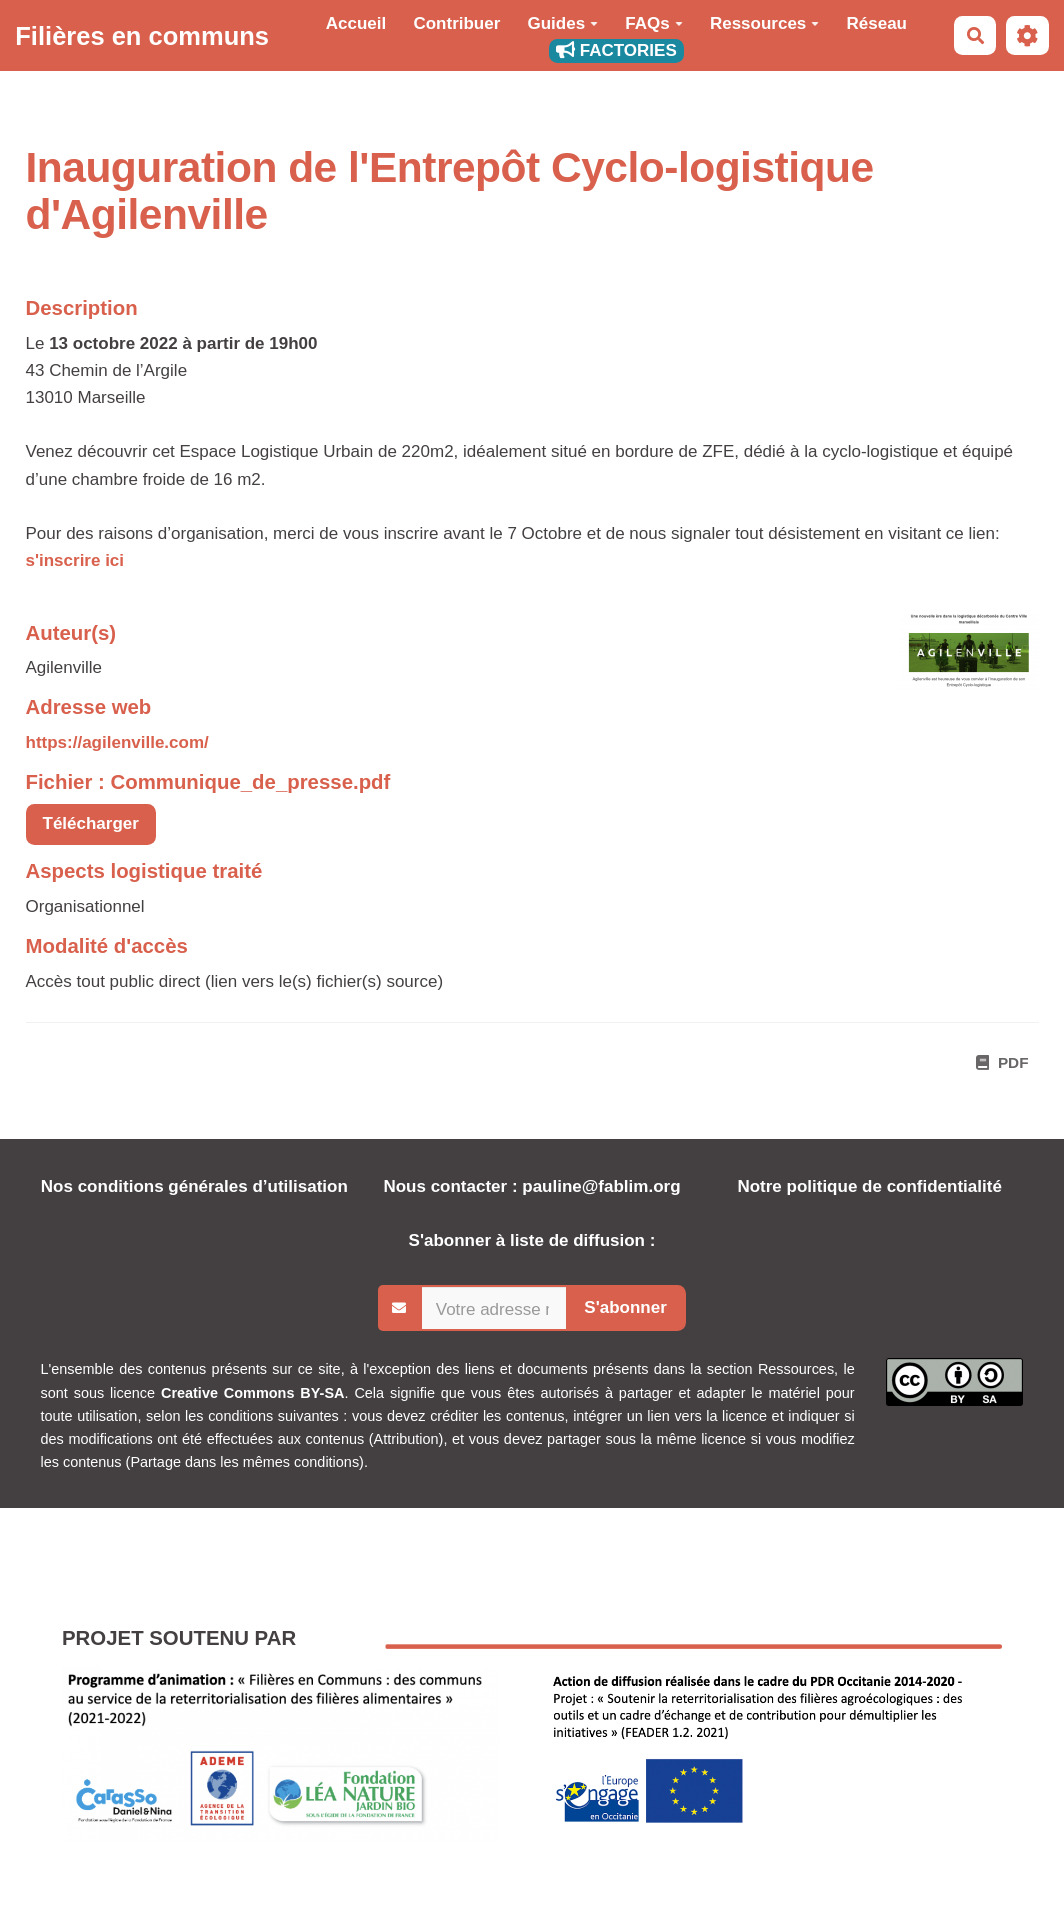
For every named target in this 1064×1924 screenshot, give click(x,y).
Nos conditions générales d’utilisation (194, 1186)
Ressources (764, 23)
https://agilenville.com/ (117, 742)
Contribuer (456, 23)
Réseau (877, 23)
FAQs (653, 23)
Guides (563, 23)
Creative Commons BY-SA (253, 1393)
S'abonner (625, 1307)
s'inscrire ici (75, 560)
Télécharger (91, 823)
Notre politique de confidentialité (869, 1186)
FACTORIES (616, 50)
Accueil (356, 23)
